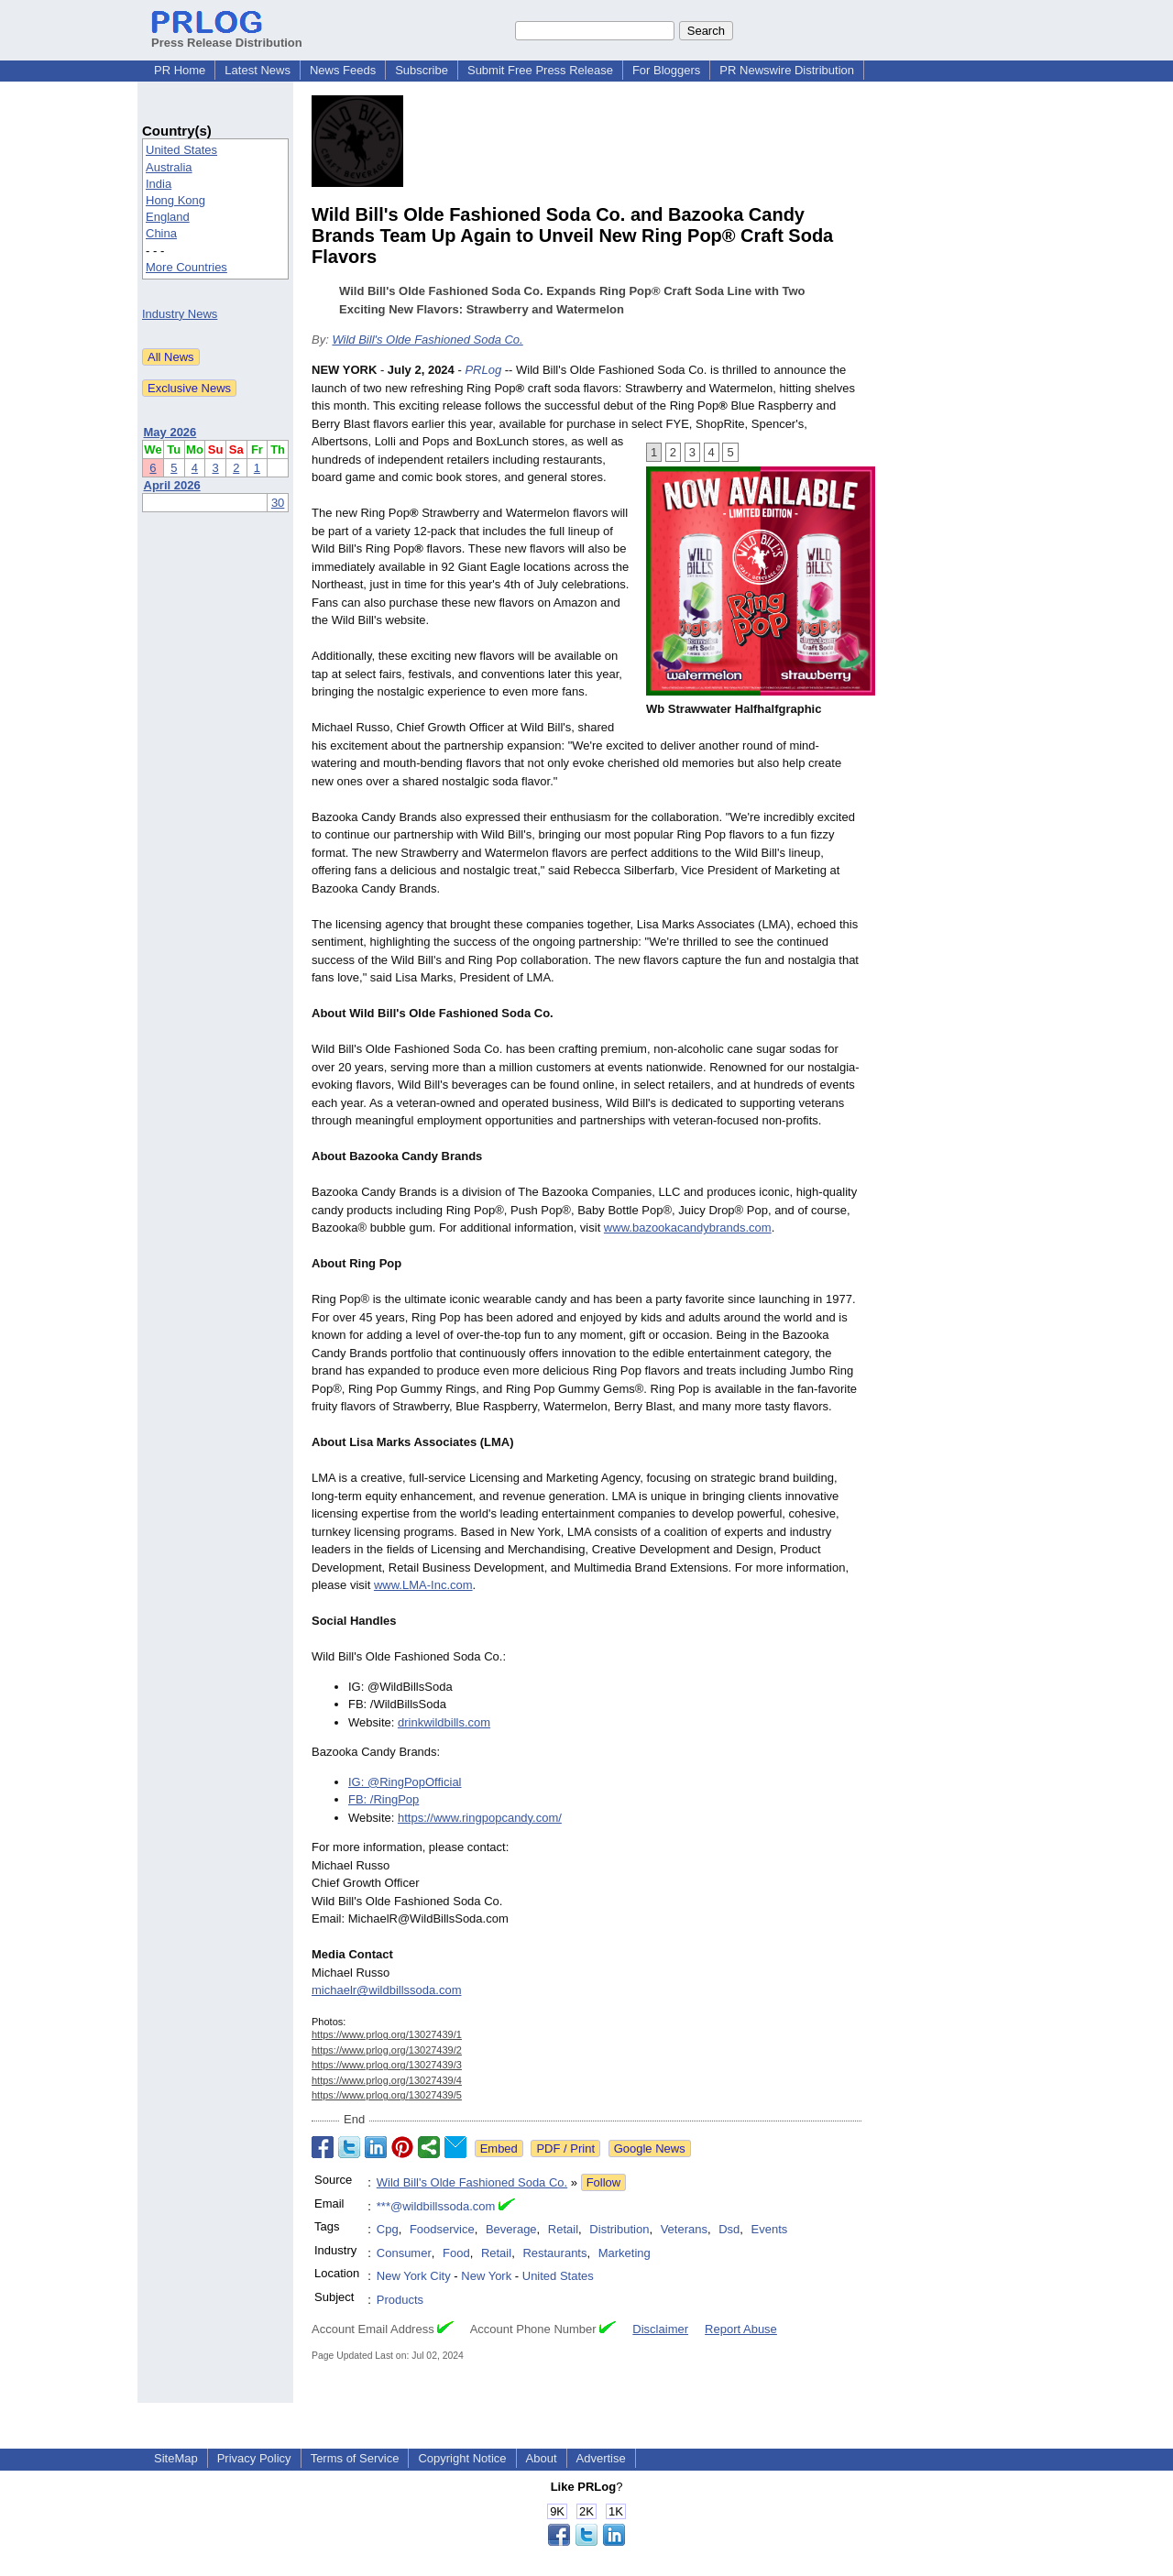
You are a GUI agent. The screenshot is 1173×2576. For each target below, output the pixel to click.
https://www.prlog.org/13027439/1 (387, 2034)
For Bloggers (666, 70)
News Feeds (343, 70)
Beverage (511, 2229)
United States (181, 150)
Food (456, 2253)
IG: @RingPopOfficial (405, 1782)
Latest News (258, 70)
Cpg (388, 2229)
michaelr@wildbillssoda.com (386, 1990)
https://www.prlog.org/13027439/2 (387, 2049)
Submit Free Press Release (540, 70)
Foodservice (442, 2229)
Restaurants (554, 2253)
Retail (563, 2229)
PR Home (179, 70)
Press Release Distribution (226, 35)
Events (769, 2229)
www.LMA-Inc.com (423, 1585)
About (541, 2458)
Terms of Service (355, 2458)
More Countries (186, 267)
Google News (649, 2148)
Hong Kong (175, 200)
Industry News (179, 314)
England (168, 217)
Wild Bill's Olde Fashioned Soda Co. (427, 339)
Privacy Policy (254, 2458)
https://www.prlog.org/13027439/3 (387, 2064)
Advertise (601, 2458)
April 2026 (172, 485)
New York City (414, 2276)
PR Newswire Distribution (786, 70)
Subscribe (421, 70)
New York (486, 2276)
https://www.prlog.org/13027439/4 (387, 2080)
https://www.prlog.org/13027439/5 (387, 2094)
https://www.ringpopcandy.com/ (480, 1818)
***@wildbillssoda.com (436, 2206)
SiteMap (176, 2458)
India (158, 184)
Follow (603, 2182)
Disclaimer (660, 2329)
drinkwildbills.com (444, 1722)
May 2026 (170, 432)
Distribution (619, 2229)
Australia (169, 167)
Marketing (624, 2253)
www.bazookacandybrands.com (688, 1227)
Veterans (684, 2229)
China (161, 233)
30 (277, 503)
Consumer (404, 2253)
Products (400, 2300)
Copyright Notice (462, 2458)
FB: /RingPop (383, 1799)
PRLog (483, 370)
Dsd (729, 2229)
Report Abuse (741, 2329)
